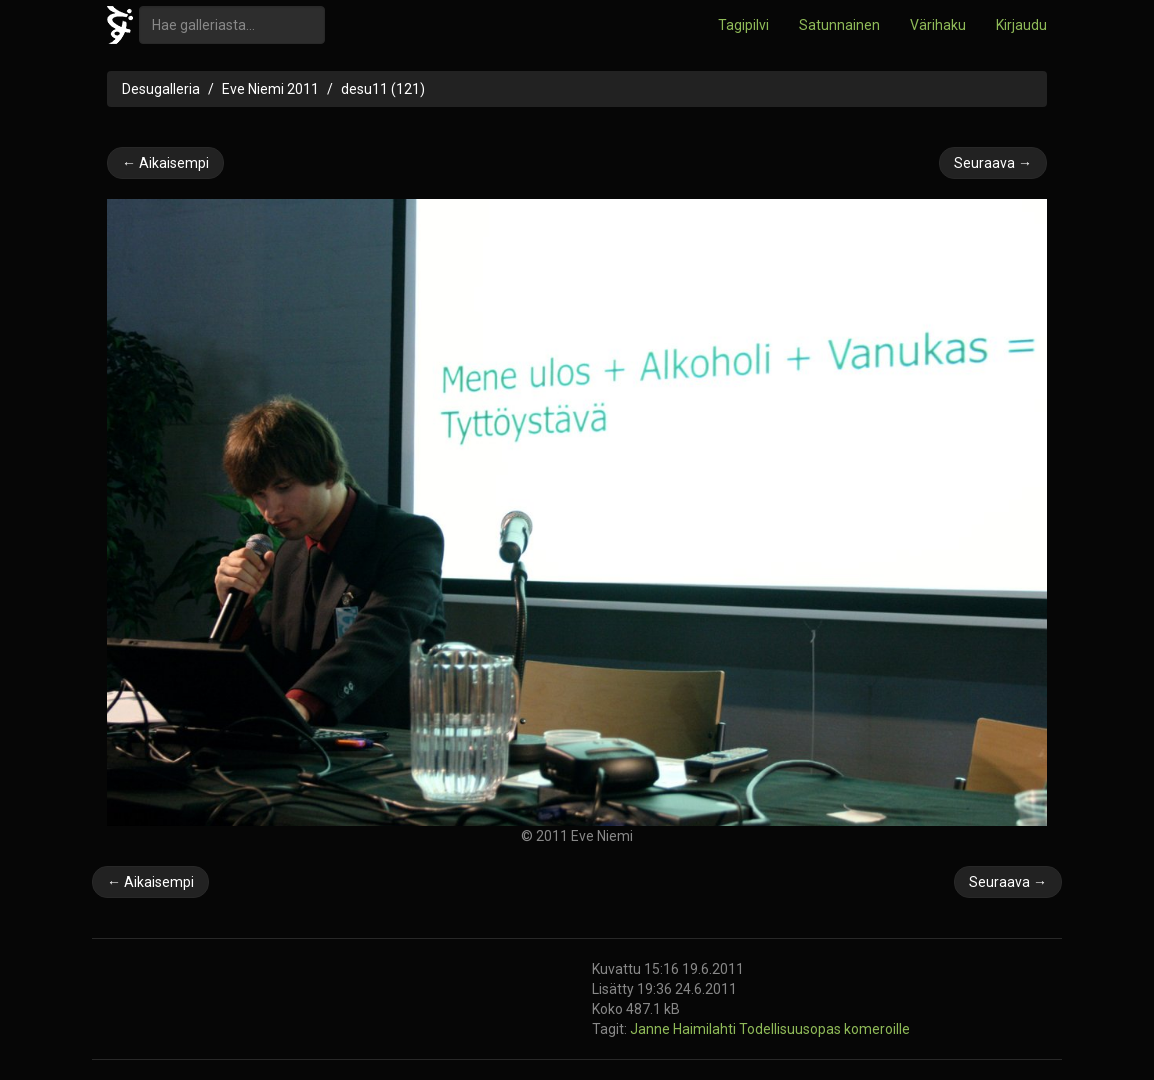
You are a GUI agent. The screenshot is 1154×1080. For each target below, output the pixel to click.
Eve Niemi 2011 (270, 89)
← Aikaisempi (165, 163)
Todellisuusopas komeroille (824, 1029)
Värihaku (938, 25)
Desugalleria (161, 89)
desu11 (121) (383, 89)
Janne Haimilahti (684, 1029)
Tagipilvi (743, 25)
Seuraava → (993, 163)
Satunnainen (839, 25)
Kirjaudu (1021, 25)
